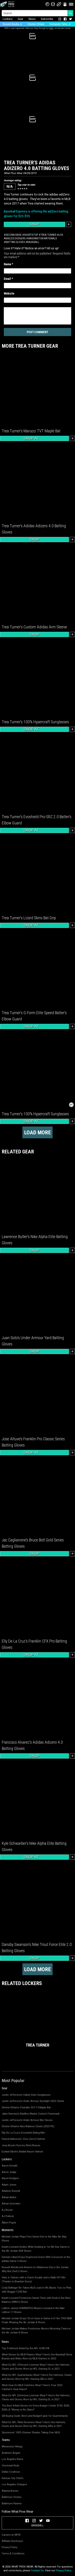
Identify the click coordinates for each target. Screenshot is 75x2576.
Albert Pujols (9, 2222)
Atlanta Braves (10, 2490)
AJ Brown (7, 2210)
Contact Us (37, 2570)
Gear (20, 19)
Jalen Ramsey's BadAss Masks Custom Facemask (31, 2113)
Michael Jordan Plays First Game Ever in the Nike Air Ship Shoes (34, 2238)
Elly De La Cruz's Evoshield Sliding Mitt (23, 2132)
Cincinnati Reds (10, 2465)
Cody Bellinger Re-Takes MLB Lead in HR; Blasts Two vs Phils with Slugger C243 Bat (36, 2289)
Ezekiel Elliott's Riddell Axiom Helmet (22, 2151)
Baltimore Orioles (11, 2497)
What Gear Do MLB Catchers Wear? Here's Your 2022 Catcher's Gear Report (32, 2387)
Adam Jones (9, 2184)
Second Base (14, 234)
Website (9, 293)
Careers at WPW (11, 2534)
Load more (37, 1132)
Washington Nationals (42, 238)
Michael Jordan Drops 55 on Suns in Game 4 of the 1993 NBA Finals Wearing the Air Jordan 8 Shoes (37, 2320)
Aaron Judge (9, 2172)
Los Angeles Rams (12, 2459)
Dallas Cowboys (11, 2471)
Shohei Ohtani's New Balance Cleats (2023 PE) (28, 2126)
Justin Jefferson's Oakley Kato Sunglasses (26, 2094)
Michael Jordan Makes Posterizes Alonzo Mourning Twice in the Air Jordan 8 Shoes (36, 2330)
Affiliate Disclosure (12, 2541)
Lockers (7, 19)
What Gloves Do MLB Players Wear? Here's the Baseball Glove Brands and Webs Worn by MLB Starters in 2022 (37, 2356)
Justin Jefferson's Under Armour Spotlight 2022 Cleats (33, 2101)
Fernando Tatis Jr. (60, 24)
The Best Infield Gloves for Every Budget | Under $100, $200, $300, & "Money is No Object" (36, 2407)
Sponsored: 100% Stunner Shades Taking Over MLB (31, 2432)
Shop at (34, 438)
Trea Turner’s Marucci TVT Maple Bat (31, 431)
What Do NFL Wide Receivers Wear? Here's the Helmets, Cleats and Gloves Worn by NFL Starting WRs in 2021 (34, 2424)
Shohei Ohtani (36, 24)
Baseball (33, 242)
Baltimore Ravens (12, 2503)
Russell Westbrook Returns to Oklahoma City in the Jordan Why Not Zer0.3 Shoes (35, 2269)
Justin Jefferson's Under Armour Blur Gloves (27, 2120)
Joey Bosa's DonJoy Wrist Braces (21, 2145)
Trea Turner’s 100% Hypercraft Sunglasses (35, 721)
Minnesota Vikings (12, 2446)
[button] (65, 4)
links (51, 28)
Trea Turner (48, 234)
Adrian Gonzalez (11, 2203)
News (32, 19)
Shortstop (31, 234)
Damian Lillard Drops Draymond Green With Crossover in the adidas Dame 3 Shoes (36, 2259)
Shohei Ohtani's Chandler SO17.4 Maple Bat (26, 2107)
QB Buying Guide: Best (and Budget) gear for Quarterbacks (35, 2415)
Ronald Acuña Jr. (12, 24)
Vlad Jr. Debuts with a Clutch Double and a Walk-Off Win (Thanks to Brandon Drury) (33, 2279)
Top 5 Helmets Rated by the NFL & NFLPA (25, 2348)
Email (8, 279)
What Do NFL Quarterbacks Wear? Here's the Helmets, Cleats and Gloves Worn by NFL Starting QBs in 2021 (37, 2377)
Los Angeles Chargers (14, 2484)
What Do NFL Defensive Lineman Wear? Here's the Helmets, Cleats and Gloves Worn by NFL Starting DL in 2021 (36, 2397)
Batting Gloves (15, 242)
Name (8, 264)
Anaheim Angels (11, 2452)
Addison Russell (11, 2190)
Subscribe (47, 19)
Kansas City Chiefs (12, 2478)
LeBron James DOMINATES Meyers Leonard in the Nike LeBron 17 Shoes (33, 2310)
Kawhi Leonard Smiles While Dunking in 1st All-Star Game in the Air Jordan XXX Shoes (35, 2248)
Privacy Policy (9, 2547)
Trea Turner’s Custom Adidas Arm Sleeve (34, 627)
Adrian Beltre (9, 2197)
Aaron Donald (9, 2165)
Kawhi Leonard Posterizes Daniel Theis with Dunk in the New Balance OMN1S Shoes (36, 2299)
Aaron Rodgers (10, 2178)
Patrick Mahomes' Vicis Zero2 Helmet (23, 2139)
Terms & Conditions (13, 2553)
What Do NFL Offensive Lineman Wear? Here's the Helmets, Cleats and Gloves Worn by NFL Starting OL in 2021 (36, 2366)
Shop (34, 224)
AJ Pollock (8, 2216)
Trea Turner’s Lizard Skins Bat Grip (29, 917)
